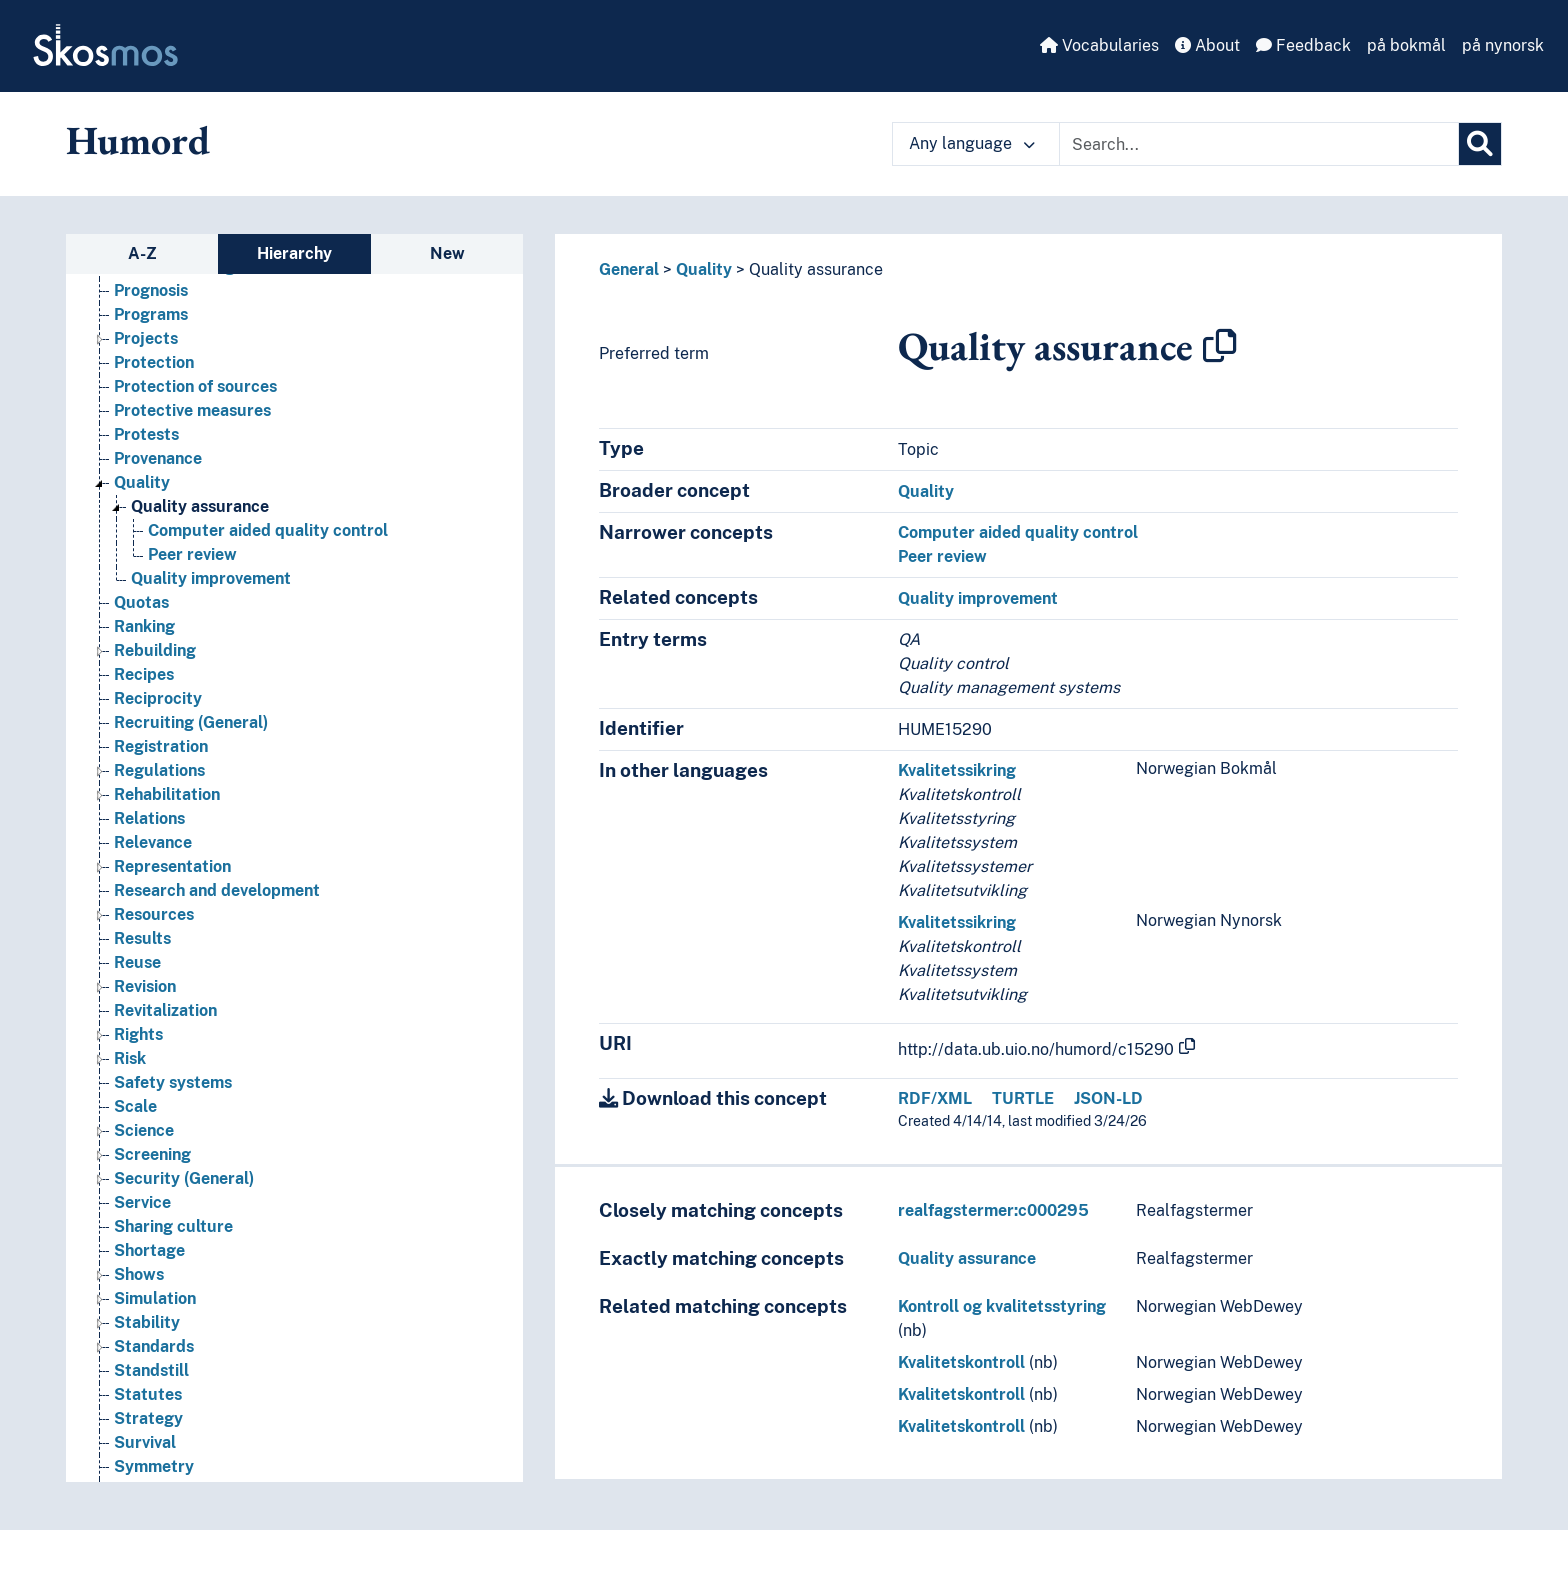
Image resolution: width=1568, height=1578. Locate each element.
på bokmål (1406, 45)
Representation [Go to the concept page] (172, 879)
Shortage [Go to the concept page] (149, 1263)
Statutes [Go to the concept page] (148, 1407)
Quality (704, 269)
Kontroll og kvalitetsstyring (1002, 1306)
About (1207, 45)
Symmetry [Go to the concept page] (154, 1479)
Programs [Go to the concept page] (151, 327)
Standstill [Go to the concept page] (151, 1383)
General (629, 269)
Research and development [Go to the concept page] (217, 903)
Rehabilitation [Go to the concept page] (167, 807)
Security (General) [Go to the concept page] (184, 1191)
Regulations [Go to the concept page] (159, 783)
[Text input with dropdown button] (1259, 144)
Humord (138, 140)
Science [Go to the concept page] (144, 1143)
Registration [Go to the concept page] (161, 759)
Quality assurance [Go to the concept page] (200, 519)
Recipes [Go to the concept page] (144, 687)
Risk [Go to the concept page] (130, 1071)
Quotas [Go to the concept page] (141, 615)
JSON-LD (1108, 1098)
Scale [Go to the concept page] (135, 1119)
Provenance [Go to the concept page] (158, 471)
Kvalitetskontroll (961, 1362)
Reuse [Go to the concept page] (137, 975)
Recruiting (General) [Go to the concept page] (191, 735)
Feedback (1303, 45)
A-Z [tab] (142, 253)
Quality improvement (978, 598)
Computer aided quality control (1018, 532)
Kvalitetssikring (957, 770)
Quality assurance (816, 269)
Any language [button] (972, 143)
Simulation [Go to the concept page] (155, 1311)
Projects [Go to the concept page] (146, 351)
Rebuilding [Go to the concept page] (155, 663)
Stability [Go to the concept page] (147, 1335)
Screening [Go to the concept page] (152, 1167)
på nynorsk (1503, 45)
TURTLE (1023, 1098)
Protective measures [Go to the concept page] (192, 423)
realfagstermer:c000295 (993, 1210)
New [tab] (447, 253)
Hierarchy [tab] (294, 253)
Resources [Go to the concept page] (154, 927)
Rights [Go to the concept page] (138, 1047)
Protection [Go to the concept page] (154, 375)
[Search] (1480, 144)
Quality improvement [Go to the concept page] (211, 591)
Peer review (942, 556)
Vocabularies (1099, 45)
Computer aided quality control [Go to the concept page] (268, 543)
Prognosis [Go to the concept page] (151, 303)
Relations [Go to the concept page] (149, 831)
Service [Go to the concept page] (142, 1215)
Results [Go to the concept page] (142, 951)
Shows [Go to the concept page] (139, 1287)
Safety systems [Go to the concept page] (173, 1095)
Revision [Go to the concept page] (145, 999)
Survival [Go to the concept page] (145, 1455)
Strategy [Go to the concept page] (148, 1431)
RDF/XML (935, 1098)
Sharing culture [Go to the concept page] (173, 1239)
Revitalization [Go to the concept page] (165, 1023)
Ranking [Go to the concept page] (144, 639)
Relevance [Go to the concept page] (153, 855)
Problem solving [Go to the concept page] (174, 279)
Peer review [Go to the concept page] (192, 567)
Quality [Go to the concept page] (142, 495)
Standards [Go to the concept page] (154, 1359)
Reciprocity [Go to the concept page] (158, 711)
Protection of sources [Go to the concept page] (195, 399)
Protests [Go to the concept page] (146, 447)
